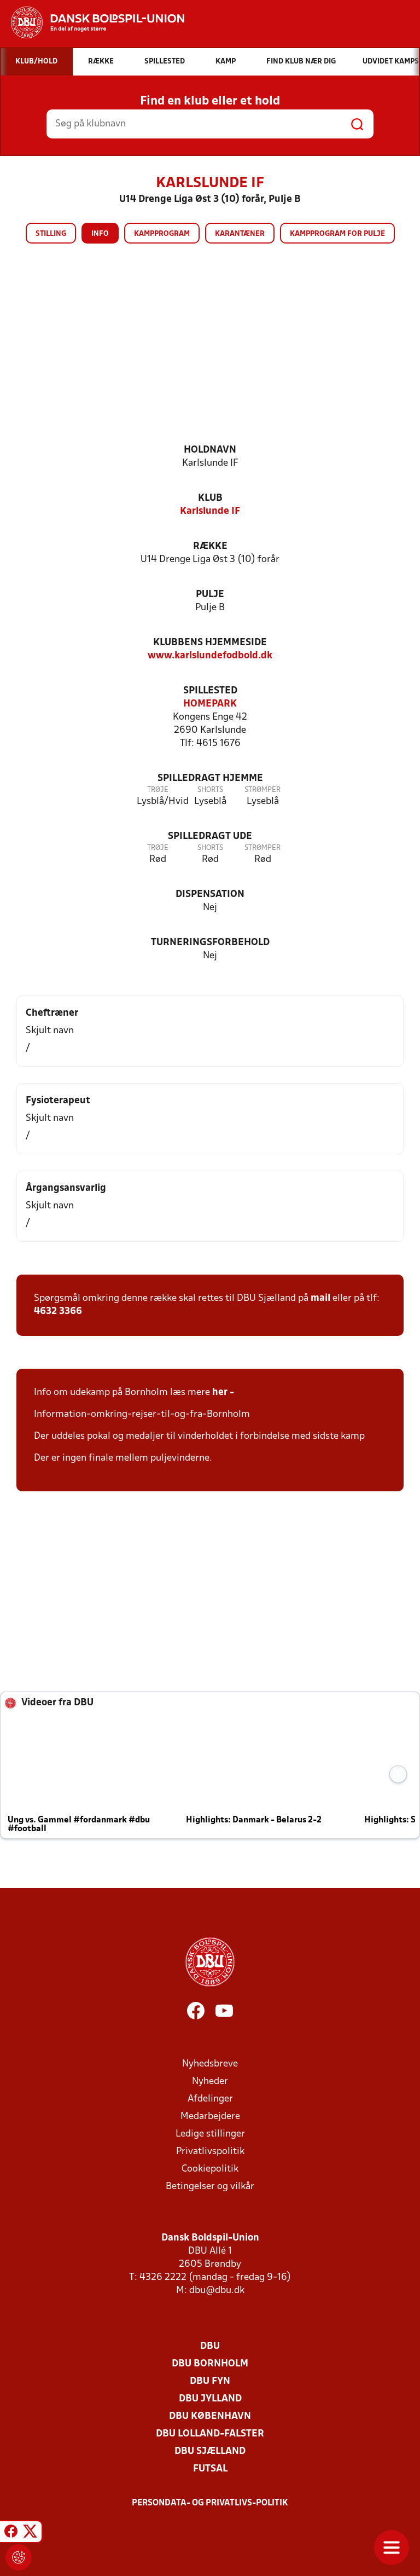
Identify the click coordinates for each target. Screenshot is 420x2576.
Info (100, 234)
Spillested (210, 691)
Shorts (210, 790)
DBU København (210, 2416)
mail (320, 1298)
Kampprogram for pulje (337, 234)
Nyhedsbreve (210, 2064)
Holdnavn (210, 450)
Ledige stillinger (210, 2134)
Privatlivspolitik (210, 2151)
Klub (210, 498)
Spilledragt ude (210, 836)
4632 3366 (58, 1311)
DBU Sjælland (210, 2451)
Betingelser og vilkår (210, 2186)
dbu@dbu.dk (216, 2290)
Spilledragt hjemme (210, 778)
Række (210, 546)
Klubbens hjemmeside (210, 642)
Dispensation (210, 894)
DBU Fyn (210, 2381)
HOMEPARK (210, 704)
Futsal (210, 2469)
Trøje (157, 790)
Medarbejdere (210, 2116)
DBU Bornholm (210, 2364)
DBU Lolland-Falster (210, 2434)
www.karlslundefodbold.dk (210, 656)
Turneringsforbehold (210, 942)
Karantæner (240, 234)
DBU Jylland (210, 2399)
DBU (210, 2346)
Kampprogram (162, 234)
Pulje (210, 594)
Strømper (262, 790)
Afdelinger (210, 2099)
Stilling (51, 234)
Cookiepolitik (210, 2169)
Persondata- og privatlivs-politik (210, 2503)
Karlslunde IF (210, 511)
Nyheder (210, 2081)
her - (224, 1392)
